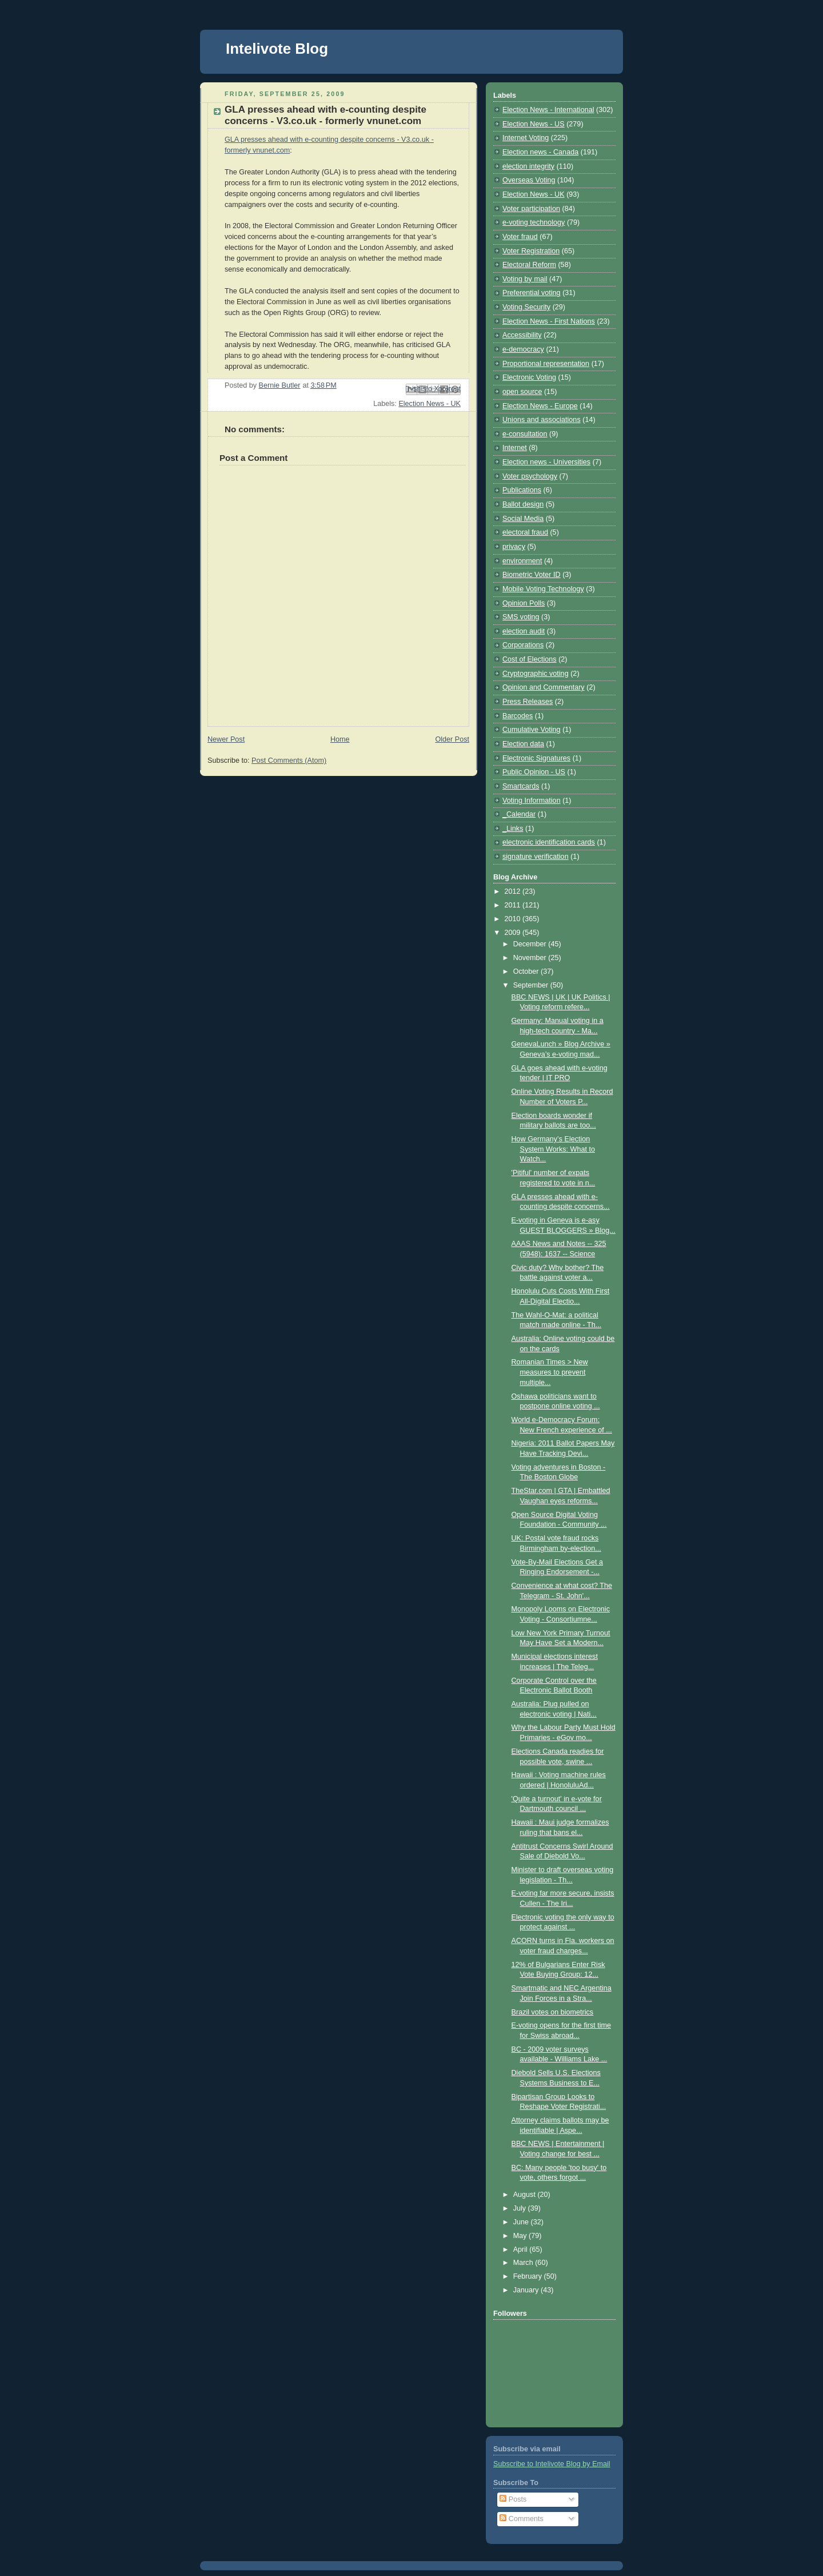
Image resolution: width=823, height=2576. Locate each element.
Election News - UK (429, 404)
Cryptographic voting (535, 674)
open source (522, 392)
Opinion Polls (523, 603)
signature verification (535, 857)
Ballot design (523, 504)
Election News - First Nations (548, 321)
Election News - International (548, 110)
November (531, 958)
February (528, 2276)
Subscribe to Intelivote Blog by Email (551, 2464)
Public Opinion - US (533, 772)
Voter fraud (520, 237)
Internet (514, 448)
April (521, 2249)
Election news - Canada (540, 152)
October (527, 972)
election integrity (528, 166)
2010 (514, 919)
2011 (514, 905)
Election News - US (533, 124)
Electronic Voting (529, 377)
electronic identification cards (548, 842)
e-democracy (523, 349)
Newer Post (226, 739)
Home (340, 739)
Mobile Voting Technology (543, 589)
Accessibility (522, 335)
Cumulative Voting (531, 730)
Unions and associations (541, 420)
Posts (513, 2499)
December (531, 944)
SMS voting (520, 617)
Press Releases (527, 702)
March (524, 2263)
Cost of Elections (529, 659)
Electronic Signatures (536, 758)
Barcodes (517, 716)
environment (522, 561)
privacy (513, 547)
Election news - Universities (546, 462)
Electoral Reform (529, 265)
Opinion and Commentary (543, 687)
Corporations (523, 645)
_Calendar (519, 814)
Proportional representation (545, 364)
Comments (521, 2519)
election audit (523, 631)
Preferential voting (531, 293)
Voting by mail (525, 279)
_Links (512, 829)
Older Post (452, 739)
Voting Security (526, 307)
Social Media (523, 519)
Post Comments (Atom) (288, 761)
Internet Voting (525, 138)
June (522, 2222)
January (527, 2290)
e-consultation (525, 434)
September (531, 985)
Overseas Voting (529, 180)
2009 (514, 933)
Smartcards (520, 786)
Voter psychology (529, 476)
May (521, 2236)
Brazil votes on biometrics (553, 2012)
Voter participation (531, 209)
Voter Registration (531, 251)
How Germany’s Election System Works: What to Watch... (554, 1149)
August (525, 2195)
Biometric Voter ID (531, 575)
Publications (521, 490)
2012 (514, 891)
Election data (523, 744)
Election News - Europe (540, 406)
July (520, 2208)
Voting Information (531, 801)
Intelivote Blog (277, 48)
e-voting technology (533, 222)
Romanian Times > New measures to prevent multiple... (550, 1372)
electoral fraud (525, 532)
